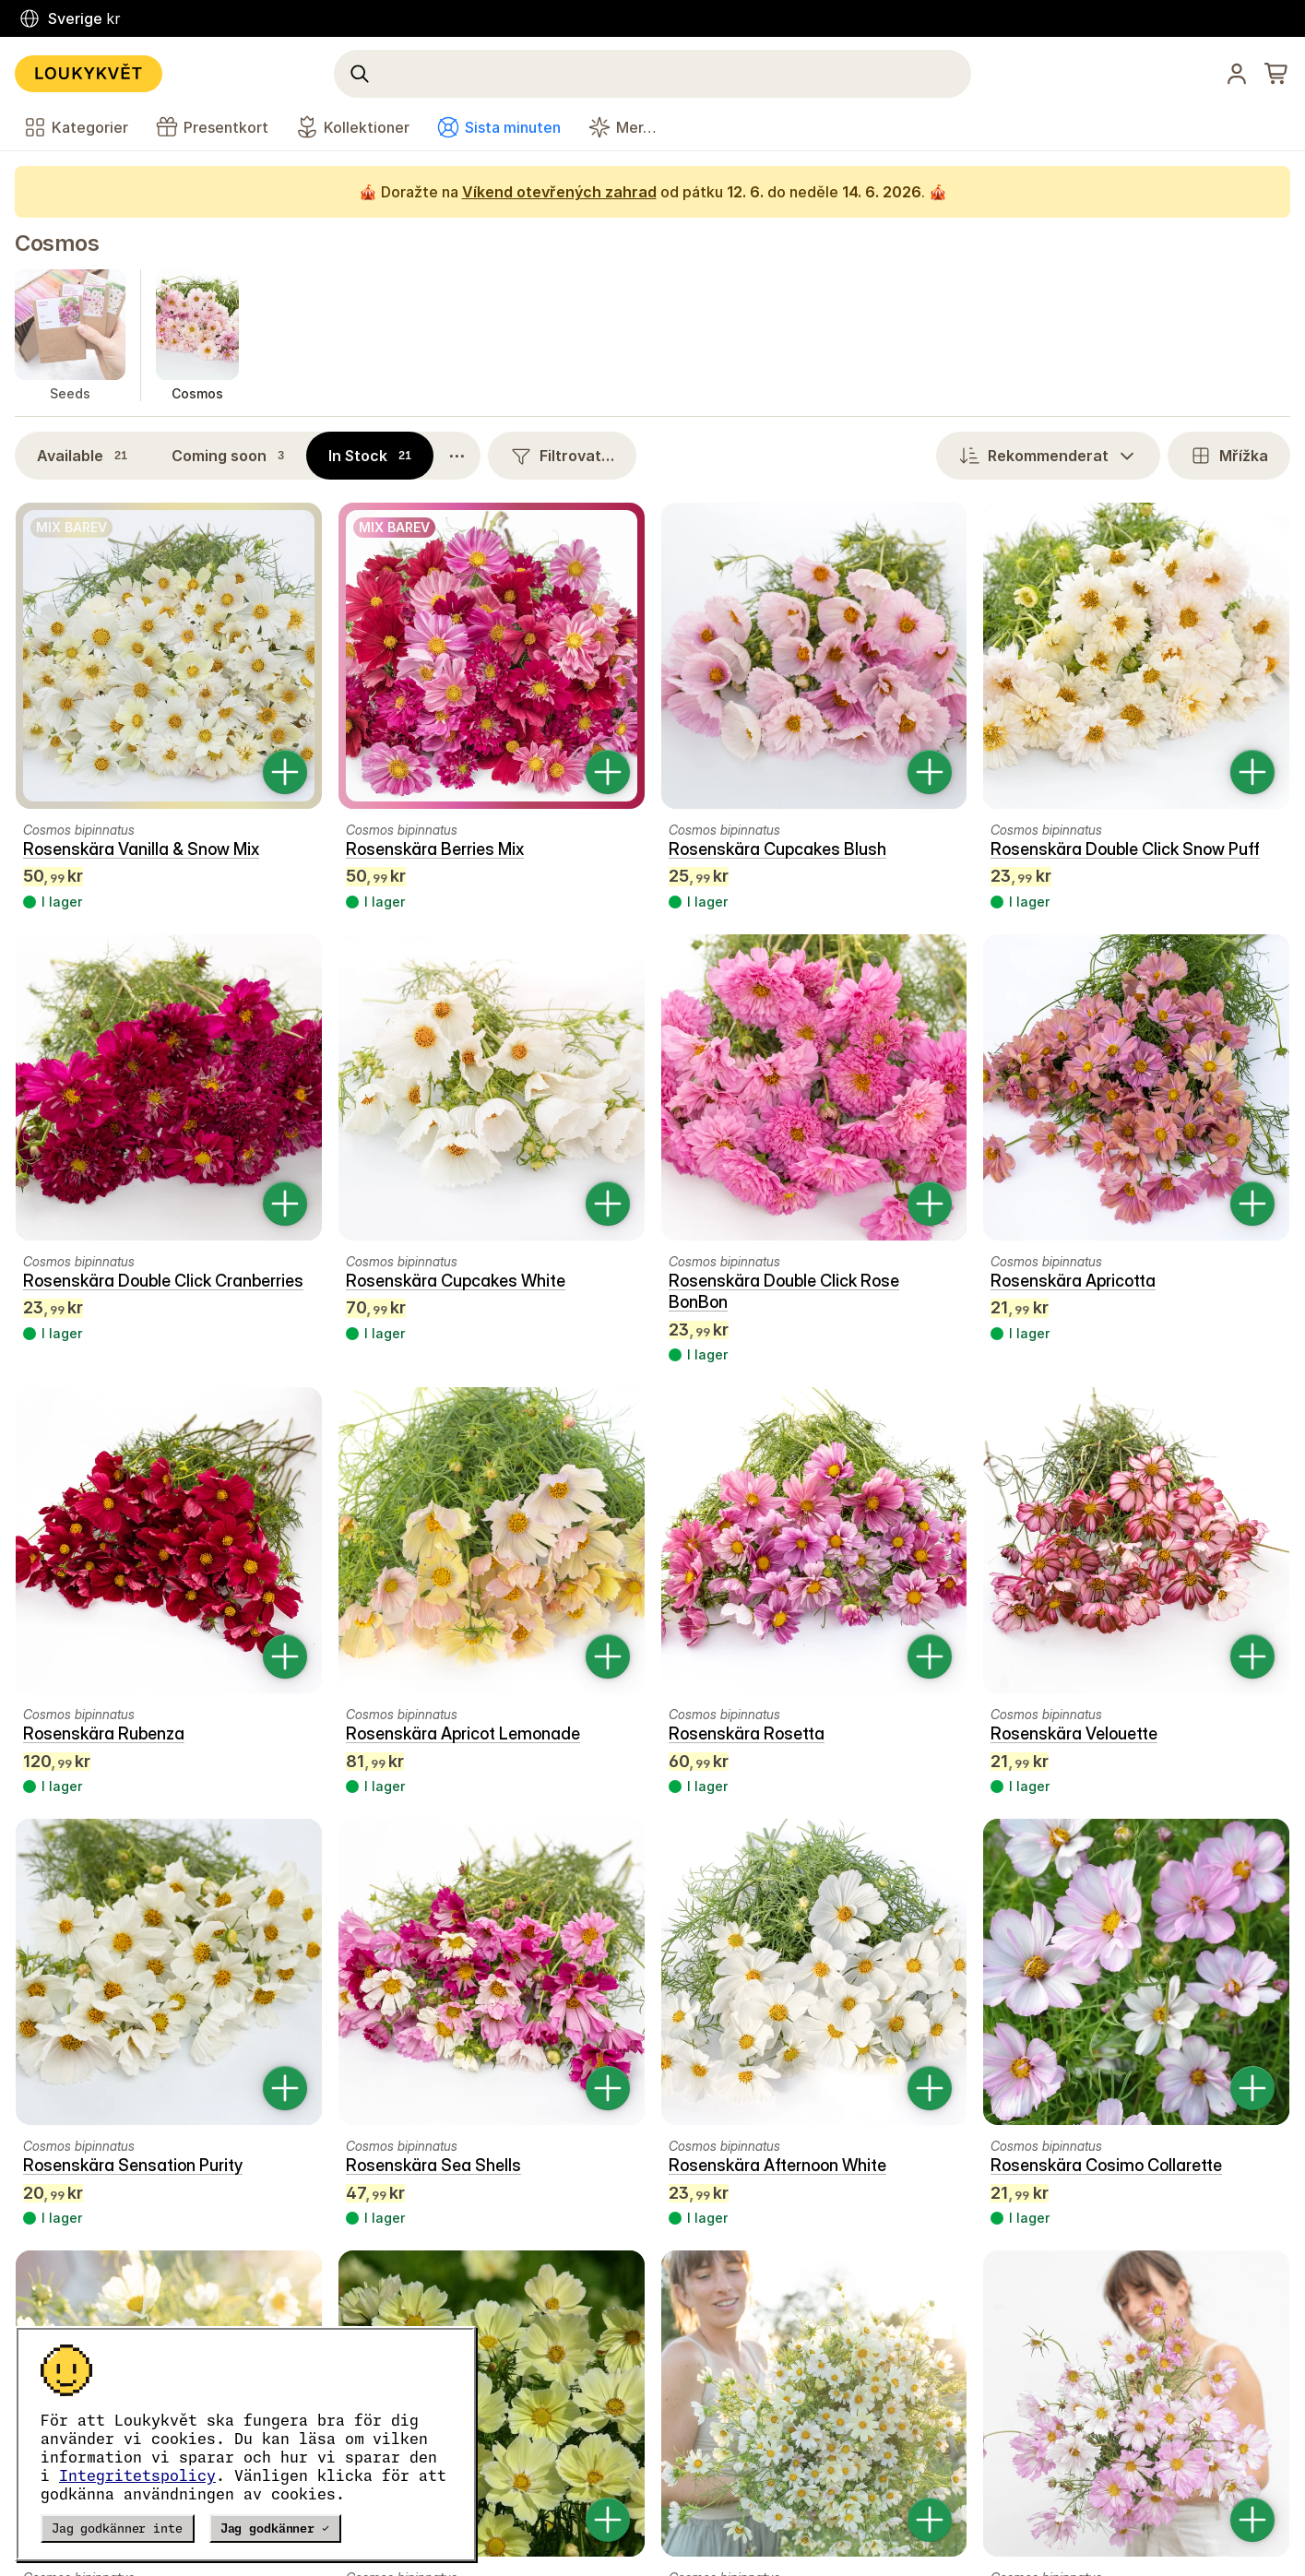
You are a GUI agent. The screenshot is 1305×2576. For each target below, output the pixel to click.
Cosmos (57, 243)
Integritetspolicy (137, 2475)
